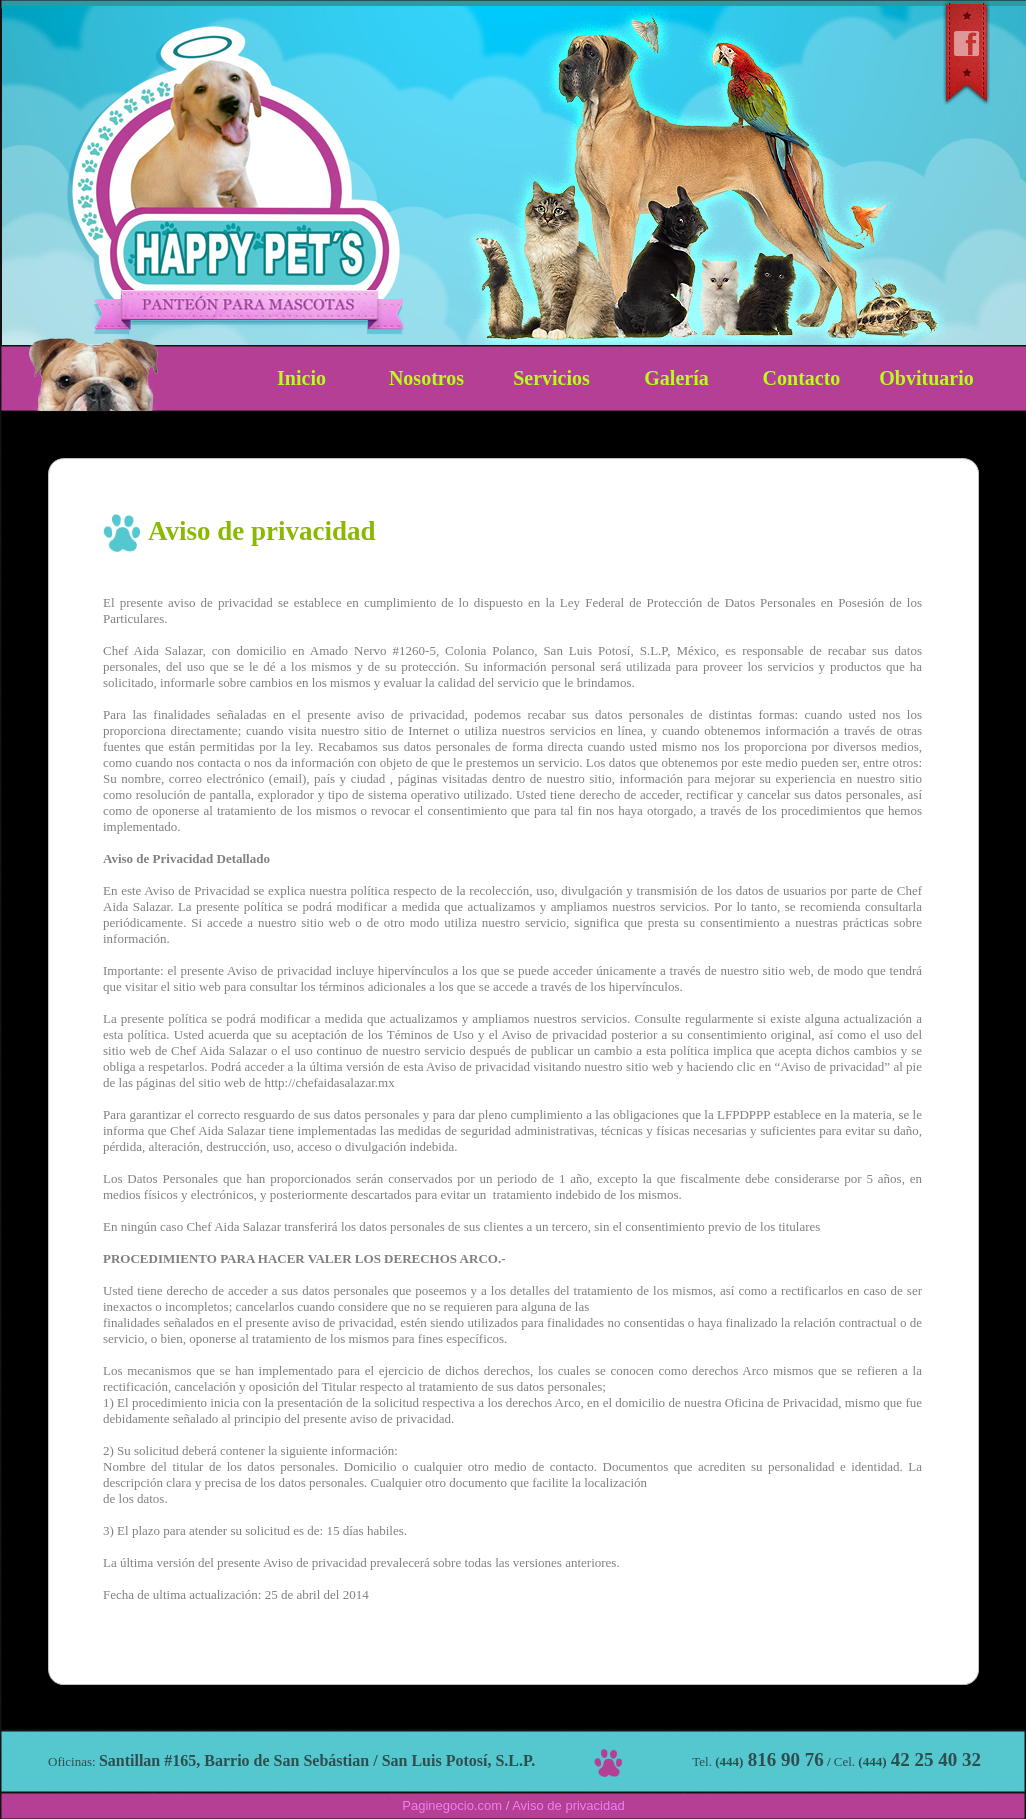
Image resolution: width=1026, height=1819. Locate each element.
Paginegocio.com (452, 1805)
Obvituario (926, 378)
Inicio (301, 378)
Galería (676, 378)
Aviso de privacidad (568, 1805)
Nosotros (426, 378)
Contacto (802, 378)
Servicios (551, 378)
